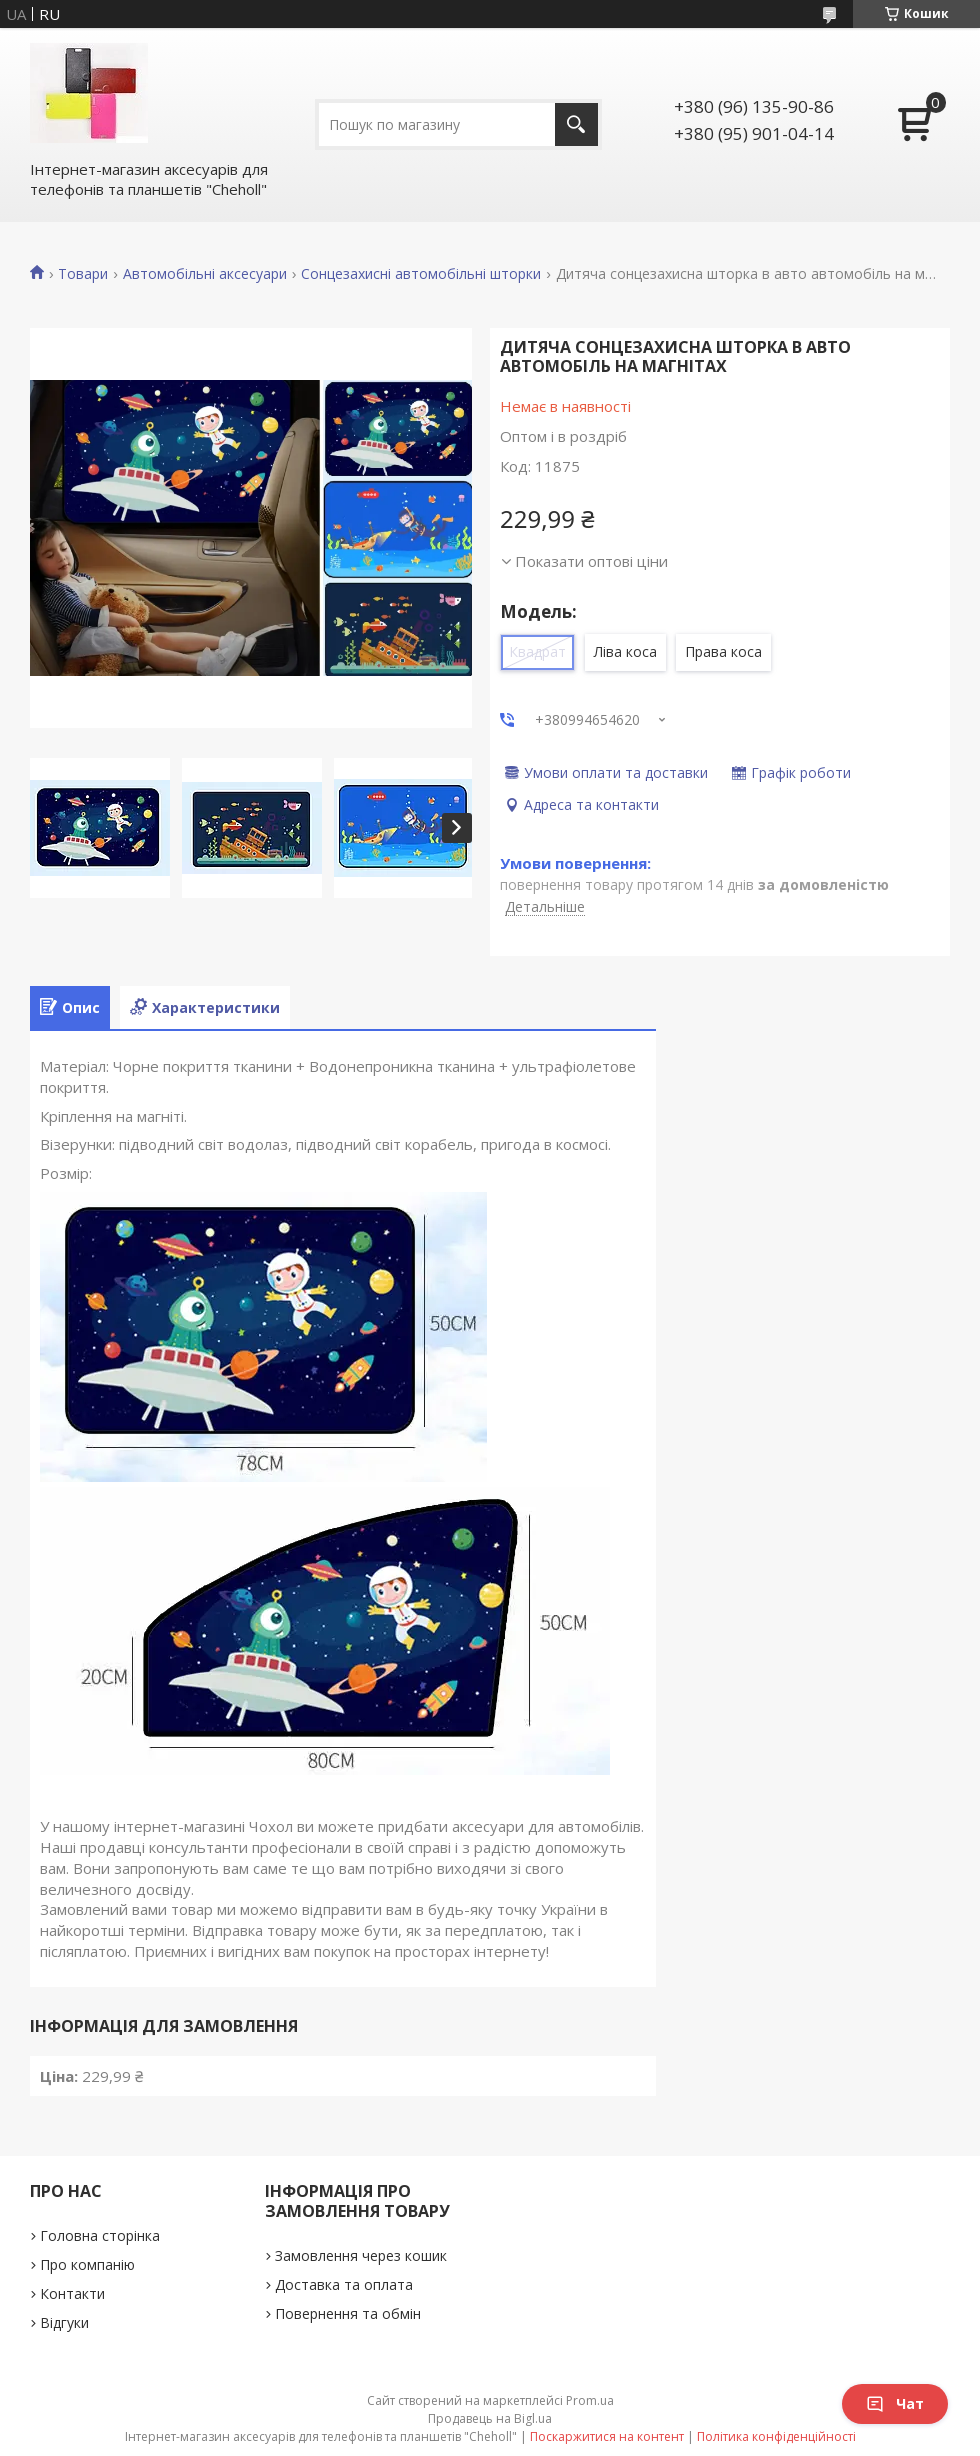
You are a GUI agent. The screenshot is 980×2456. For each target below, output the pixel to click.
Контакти (72, 2293)
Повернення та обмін (348, 2313)
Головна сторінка (100, 2235)
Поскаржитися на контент (607, 2436)
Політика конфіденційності (776, 2436)
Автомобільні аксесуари (205, 274)
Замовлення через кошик (361, 2255)
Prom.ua (590, 2400)
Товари (83, 274)
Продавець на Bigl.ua (490, 2418)
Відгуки (64, 2322)
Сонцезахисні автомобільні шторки (421, 274)
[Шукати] (576, 124)
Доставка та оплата (344, 2284)
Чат (895, 2403)
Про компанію (87, 2264)
